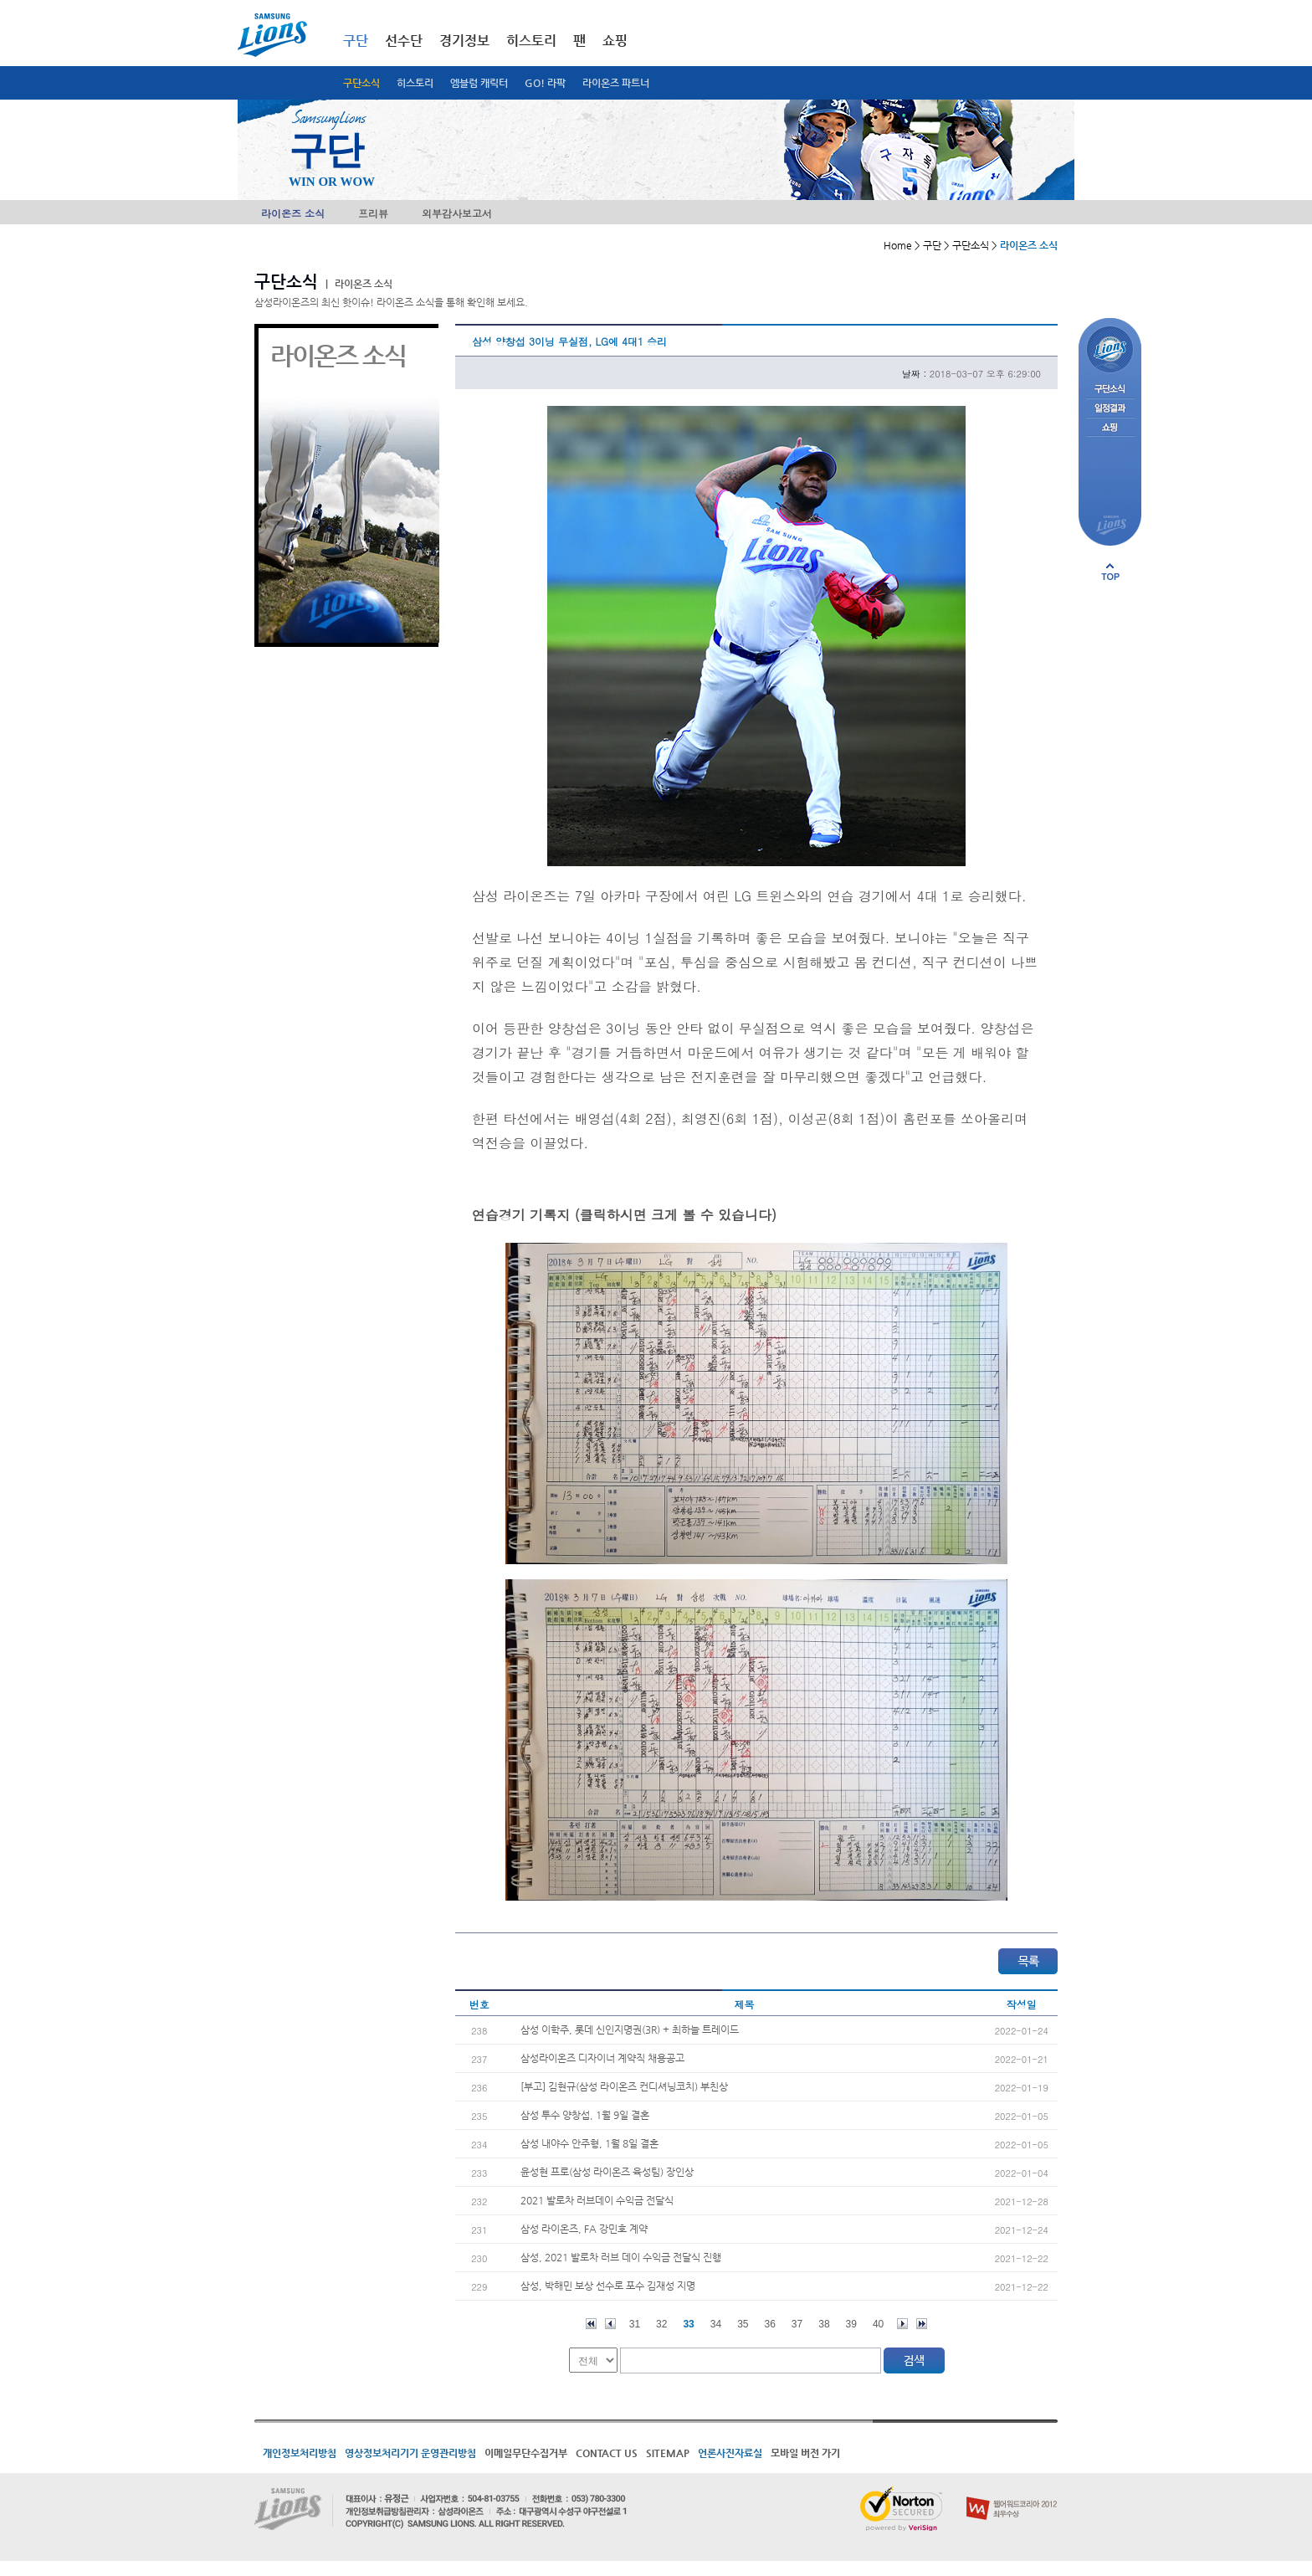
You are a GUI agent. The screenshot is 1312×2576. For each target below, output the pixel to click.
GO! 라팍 (545, 83)
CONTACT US (607, 2453)
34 (715, 2324)
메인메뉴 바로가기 (0, 0)
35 (742, 2324)
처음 (591, 2323)
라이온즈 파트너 (615, 83)
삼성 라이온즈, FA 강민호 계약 (584, 2229)
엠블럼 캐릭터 (479, 83)
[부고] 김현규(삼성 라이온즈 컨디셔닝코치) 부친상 (624, 2086)
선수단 (404, 41)
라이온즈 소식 (293, 213)
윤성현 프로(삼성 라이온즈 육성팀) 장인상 (607, 2172)
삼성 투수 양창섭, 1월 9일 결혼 (584, 2115)
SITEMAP (667, 2453)
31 (634, 2324)
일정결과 (1110, 408)
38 (823, 2324)
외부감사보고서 (457, 213)
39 (851, 2324)
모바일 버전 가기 (805, 2453)
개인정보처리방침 (299, 2453)
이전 (610, 2323)
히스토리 (415, 83)
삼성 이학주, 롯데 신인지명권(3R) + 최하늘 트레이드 (629, 2029)
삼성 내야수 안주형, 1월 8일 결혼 (589, 2143)
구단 (355, 41)
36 (770, 2324)
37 (797, 2324)
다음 (902, 2323)
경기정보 (464, 41)
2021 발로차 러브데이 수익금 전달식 (597, 2200)
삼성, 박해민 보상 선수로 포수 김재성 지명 (607, 2285)
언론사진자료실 (730, 2453)
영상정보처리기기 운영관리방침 (410, 2453)
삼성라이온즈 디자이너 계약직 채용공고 (602, 2058)
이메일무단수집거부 (525, 2453)
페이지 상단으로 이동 (1110, 571)
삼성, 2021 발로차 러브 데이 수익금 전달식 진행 (620, 2257)
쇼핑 (615, 41)
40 (878, 2324)
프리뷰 (373, 213)
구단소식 (361, 83)
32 (661, 2324)
